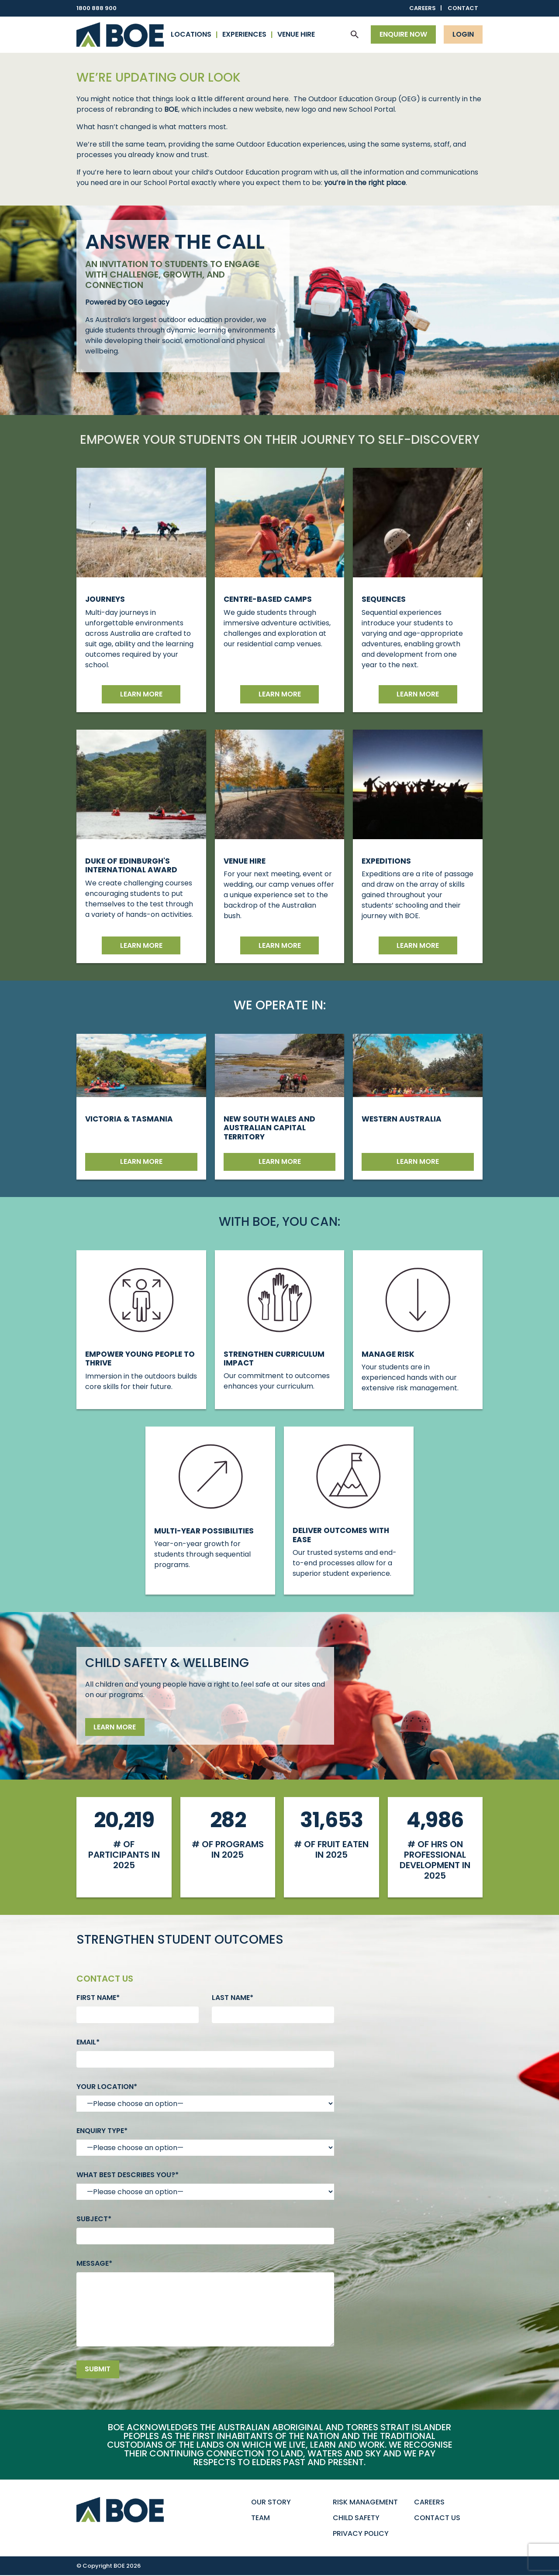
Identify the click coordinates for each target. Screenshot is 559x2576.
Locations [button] (191, 34)
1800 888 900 (96, 8)
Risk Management (365, 2502)
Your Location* (106, 2087)
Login (463, 34)
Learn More (418, 945)
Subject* (93, 2219)
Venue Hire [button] (296, 34)
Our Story (271, 2502)
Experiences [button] (244, 34)
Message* (94, 2263)
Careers (422, 8)
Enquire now (403, 34)
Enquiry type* (102, 2131)
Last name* (232, 1998)
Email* (88, 2042)
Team (260, 2518)
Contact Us (437, 2518)
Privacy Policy (361, 2534)
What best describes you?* (127, 2175)
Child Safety (356, 2518)
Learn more (141, 694)
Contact (463, 8)
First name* (98, 1998)
